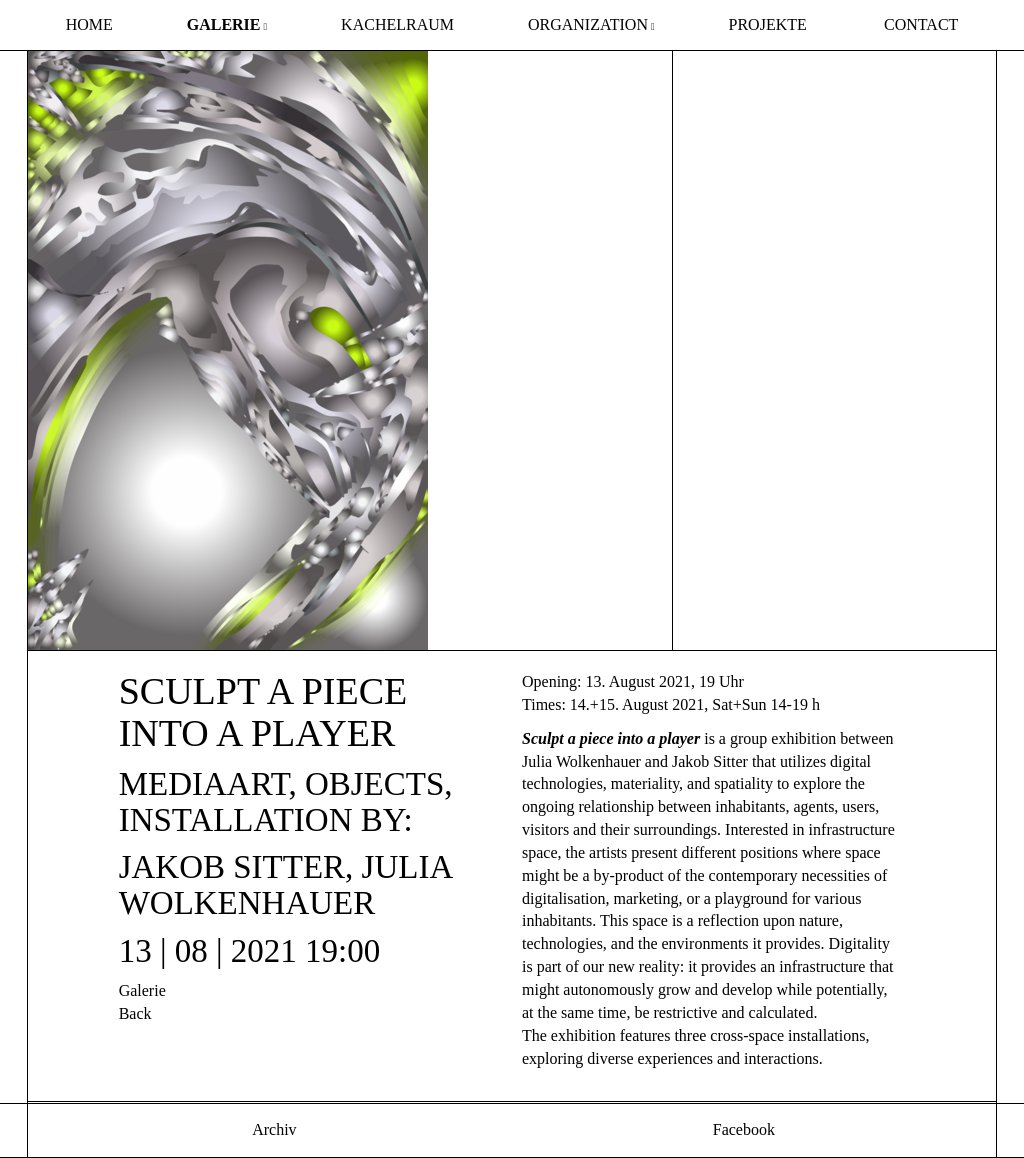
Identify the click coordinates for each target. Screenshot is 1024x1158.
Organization (588, 24)
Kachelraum (397, 24)
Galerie (224, 24)
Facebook (742, 1129)
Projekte (768, 24)
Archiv (273, 1129)
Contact (921, 24)
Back (135, 1013)
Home (89, 24)
